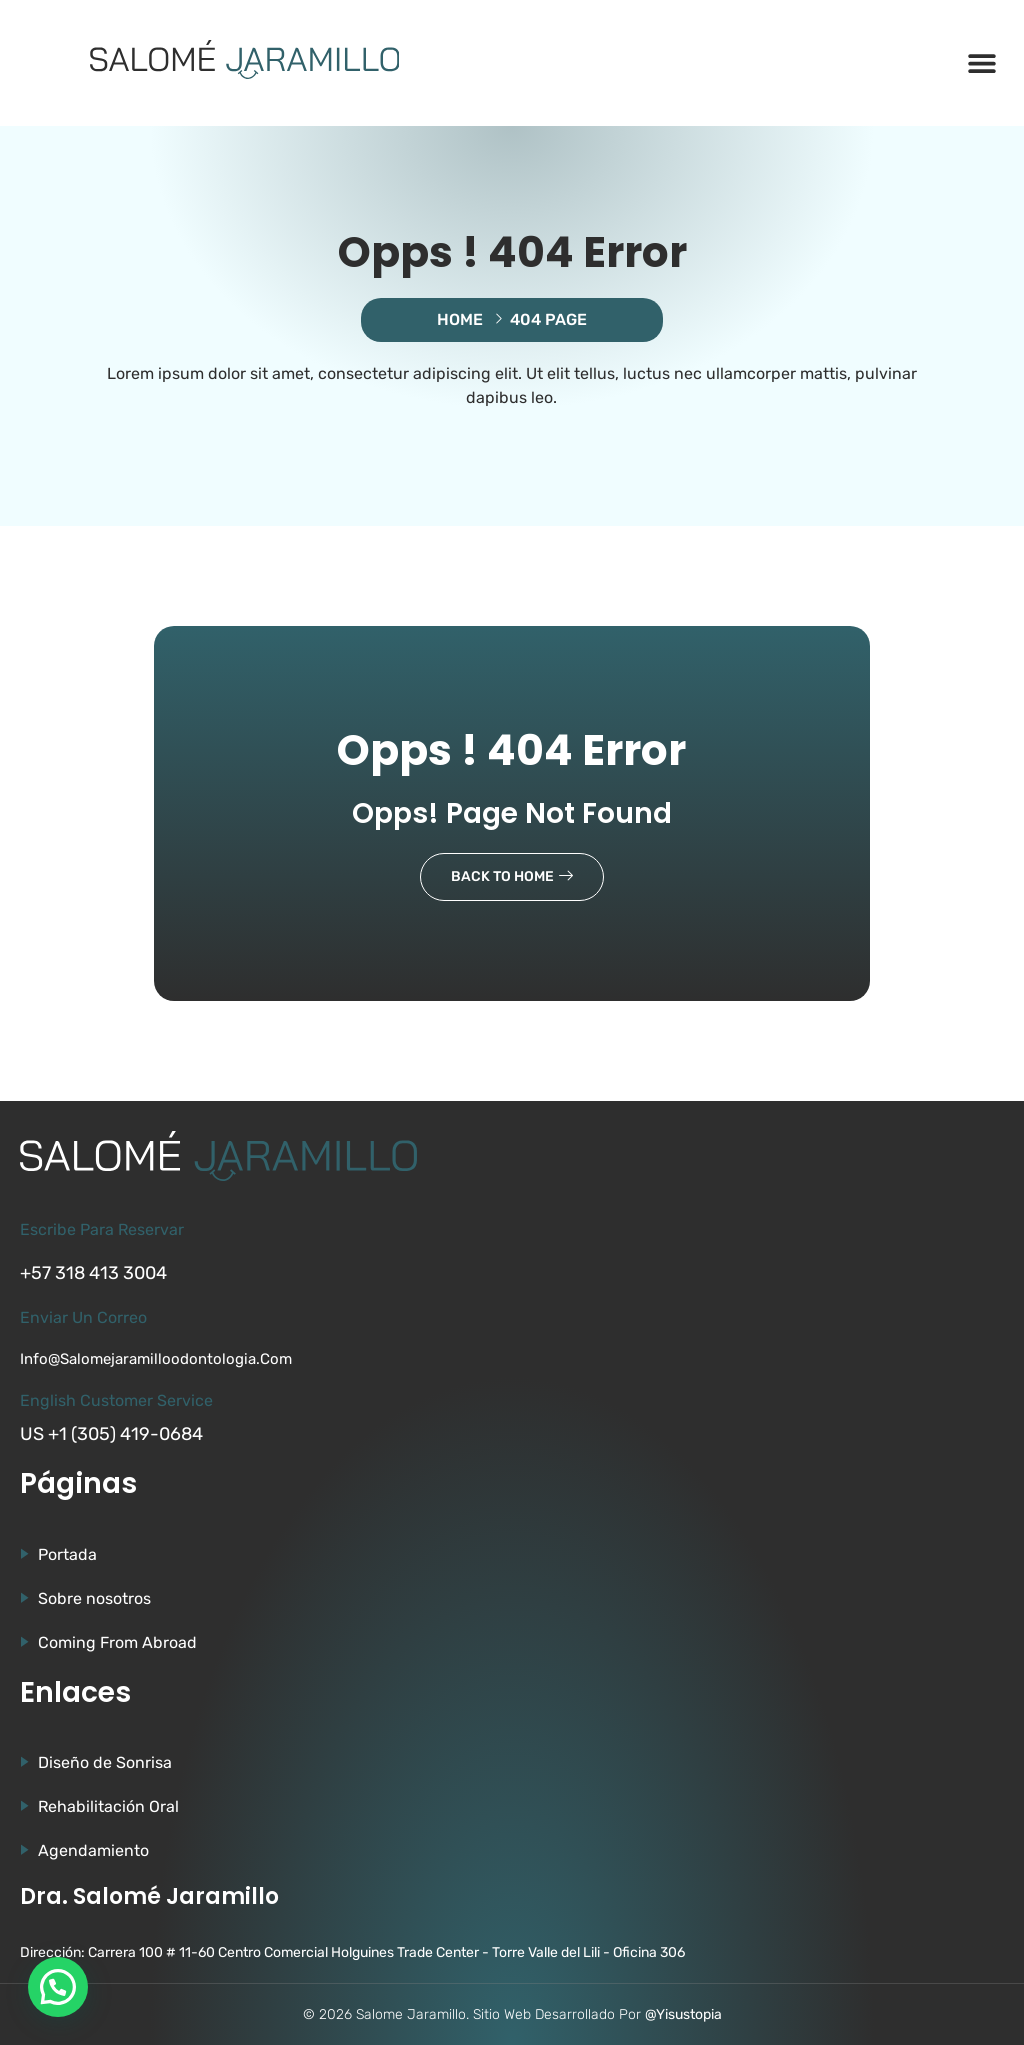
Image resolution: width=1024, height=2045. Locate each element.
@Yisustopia (683, 2014)
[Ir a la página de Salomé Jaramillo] (245, 59)
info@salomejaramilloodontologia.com (156, 1359)
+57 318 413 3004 (93, 1273)
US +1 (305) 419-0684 (111, 1434)
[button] (981, 63)
